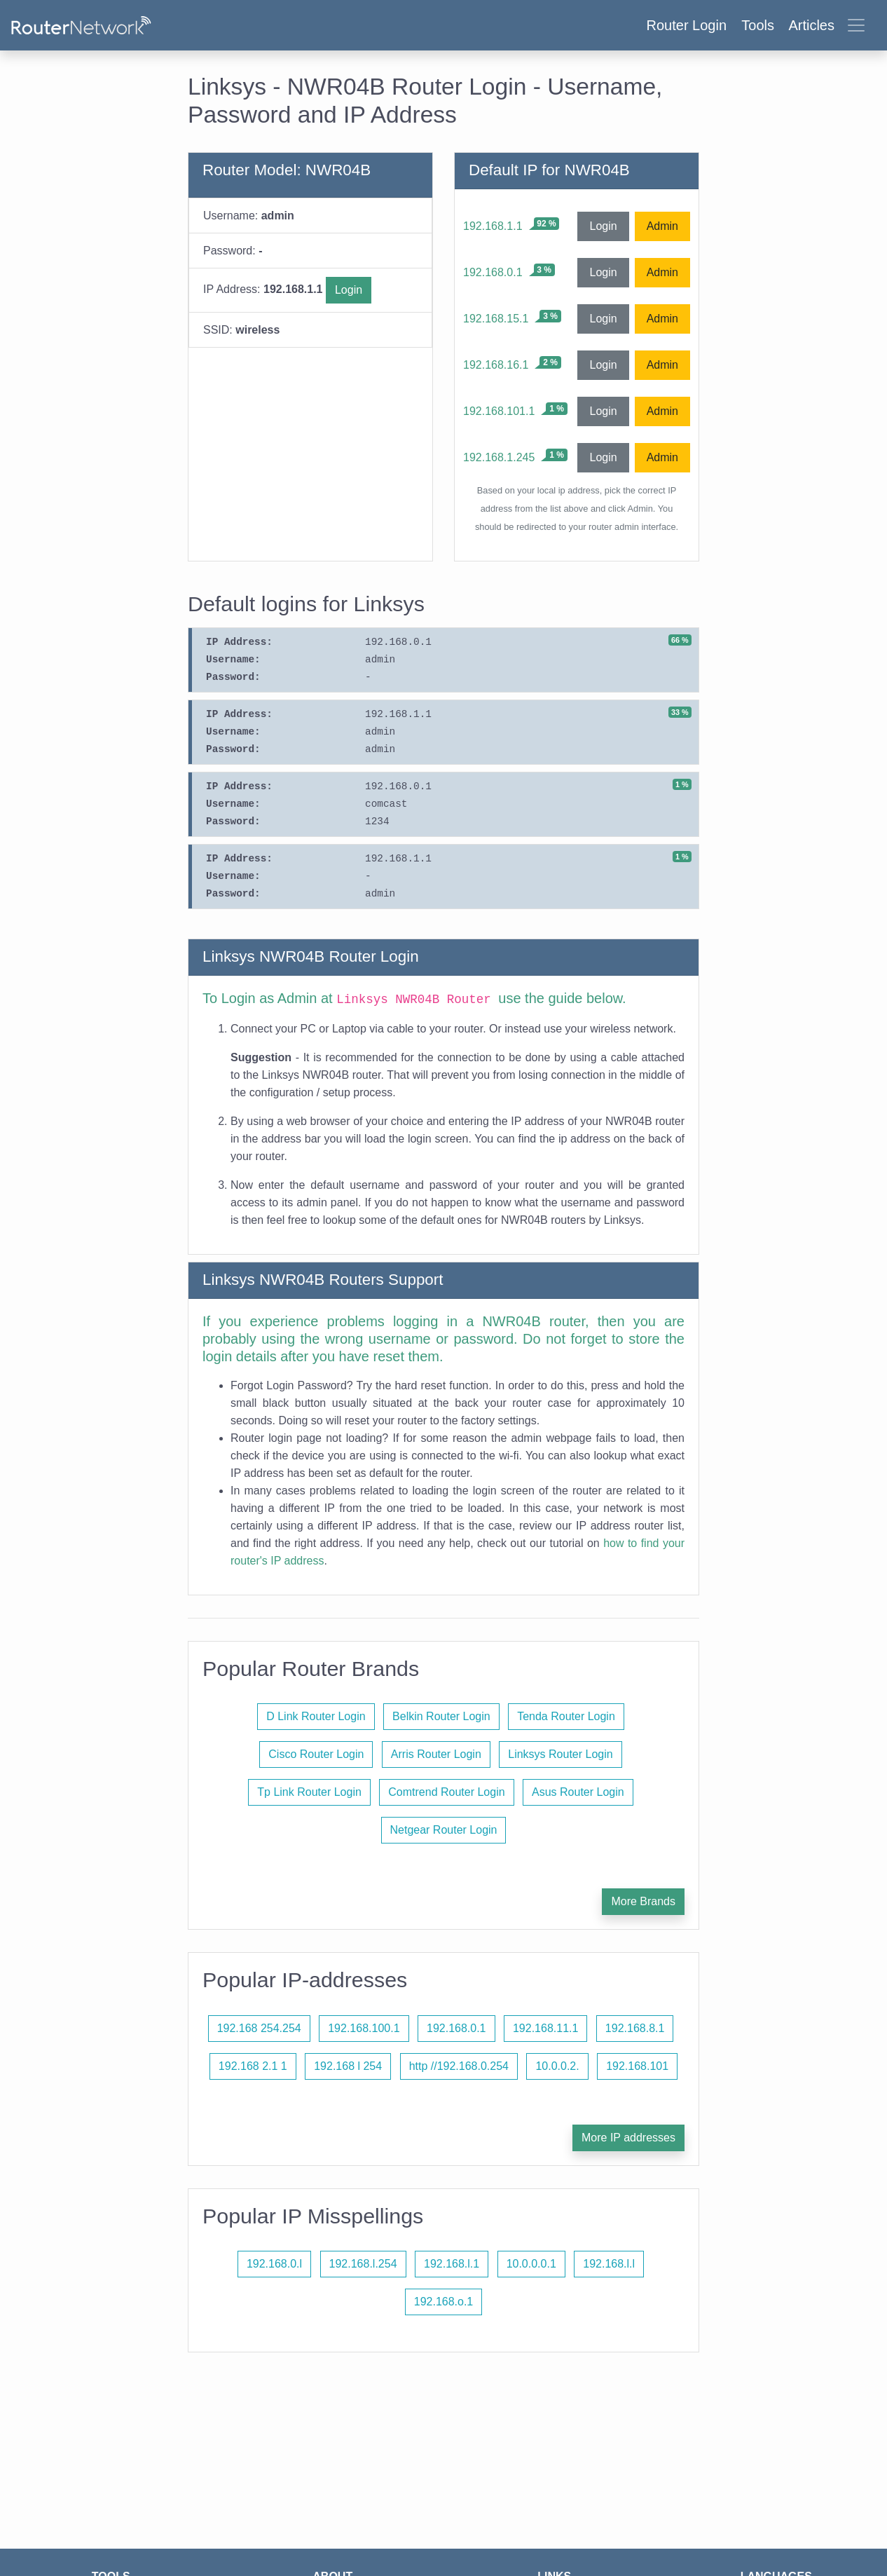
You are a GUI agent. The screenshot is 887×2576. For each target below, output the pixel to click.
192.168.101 (637, 2066)
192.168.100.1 (363, 2028)
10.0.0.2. (557, 2066)
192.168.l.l (609, 2264)
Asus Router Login (578, 1792)
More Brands (643, 1901)
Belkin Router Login (441, 1716)
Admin (662, 226)
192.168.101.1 (499, 411)
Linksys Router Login (560, 1754)
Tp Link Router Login (309, 1792)
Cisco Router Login (316, 1754)
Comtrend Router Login (446, 1792)
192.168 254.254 (259, 2028)
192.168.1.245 (499, 457)
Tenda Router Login (566, 1716)
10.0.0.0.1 (531, 2264)
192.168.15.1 (495, 319)
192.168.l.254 (363, 2264)
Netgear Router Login (443, 1830)
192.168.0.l (274, 2264)
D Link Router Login (315, 1716)
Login (348, 290)
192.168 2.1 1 (253, 2066)
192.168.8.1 (635, 2028)
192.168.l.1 (451, 2264)
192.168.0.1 (493, 272)
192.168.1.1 (493, 226)
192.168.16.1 (495, 365)
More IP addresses (628, 2138)
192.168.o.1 (444, 2302)
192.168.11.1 (545, 2028)
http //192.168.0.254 (459, 2066)
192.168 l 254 (348, 2066)
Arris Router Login (436, 1754)
